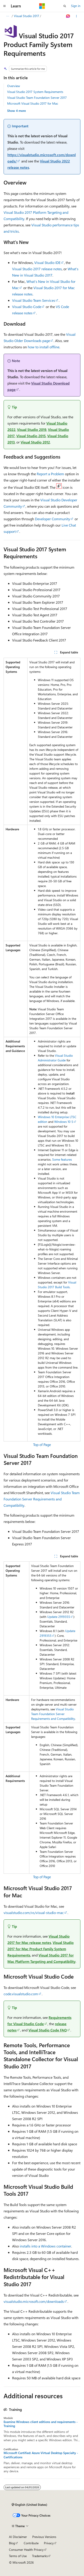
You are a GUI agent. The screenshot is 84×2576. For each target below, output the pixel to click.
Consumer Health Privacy (26, 2549)
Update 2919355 (58, 1617)
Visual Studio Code (26, 306)
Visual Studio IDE (47, 262)
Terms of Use (18, 2556)
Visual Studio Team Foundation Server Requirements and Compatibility (42, 1499)
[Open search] (64, 6)
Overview (13, 86)
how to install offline (43, 347)
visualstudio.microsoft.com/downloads (34, 2301)
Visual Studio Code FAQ (47, 2030)
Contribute (31, 2543)
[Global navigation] (4, 6)
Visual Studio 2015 (31, 435)
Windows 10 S (63, 1121)
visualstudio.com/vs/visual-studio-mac (34, 1912)
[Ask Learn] (68, 16)
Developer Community (52, 518)
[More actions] (76, 16)
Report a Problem (50, 473)
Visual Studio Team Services (33, 300)
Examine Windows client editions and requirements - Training (41, 2424)
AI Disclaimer (18, 2537)
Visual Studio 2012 (35, 442)
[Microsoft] (42, 6)
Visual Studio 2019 (31, 429)
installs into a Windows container (45, 2246)
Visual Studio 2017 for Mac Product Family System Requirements (40, 1948)
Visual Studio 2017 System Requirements (35, 92)
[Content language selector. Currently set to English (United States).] (29, 2504)
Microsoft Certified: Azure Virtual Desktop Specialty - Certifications (41, 2455)
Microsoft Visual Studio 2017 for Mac (32, 103)
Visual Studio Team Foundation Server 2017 (37, 97)
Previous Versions (44, 2537)
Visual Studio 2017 (26, 16)
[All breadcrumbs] (7, 16)
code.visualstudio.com (21, 1993)
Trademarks (40, 2556)
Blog (12, 2543)
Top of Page (42, 1444)
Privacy (49, 2543)
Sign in (75, 6)
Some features (62, 1159)
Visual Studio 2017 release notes (37, 268)
